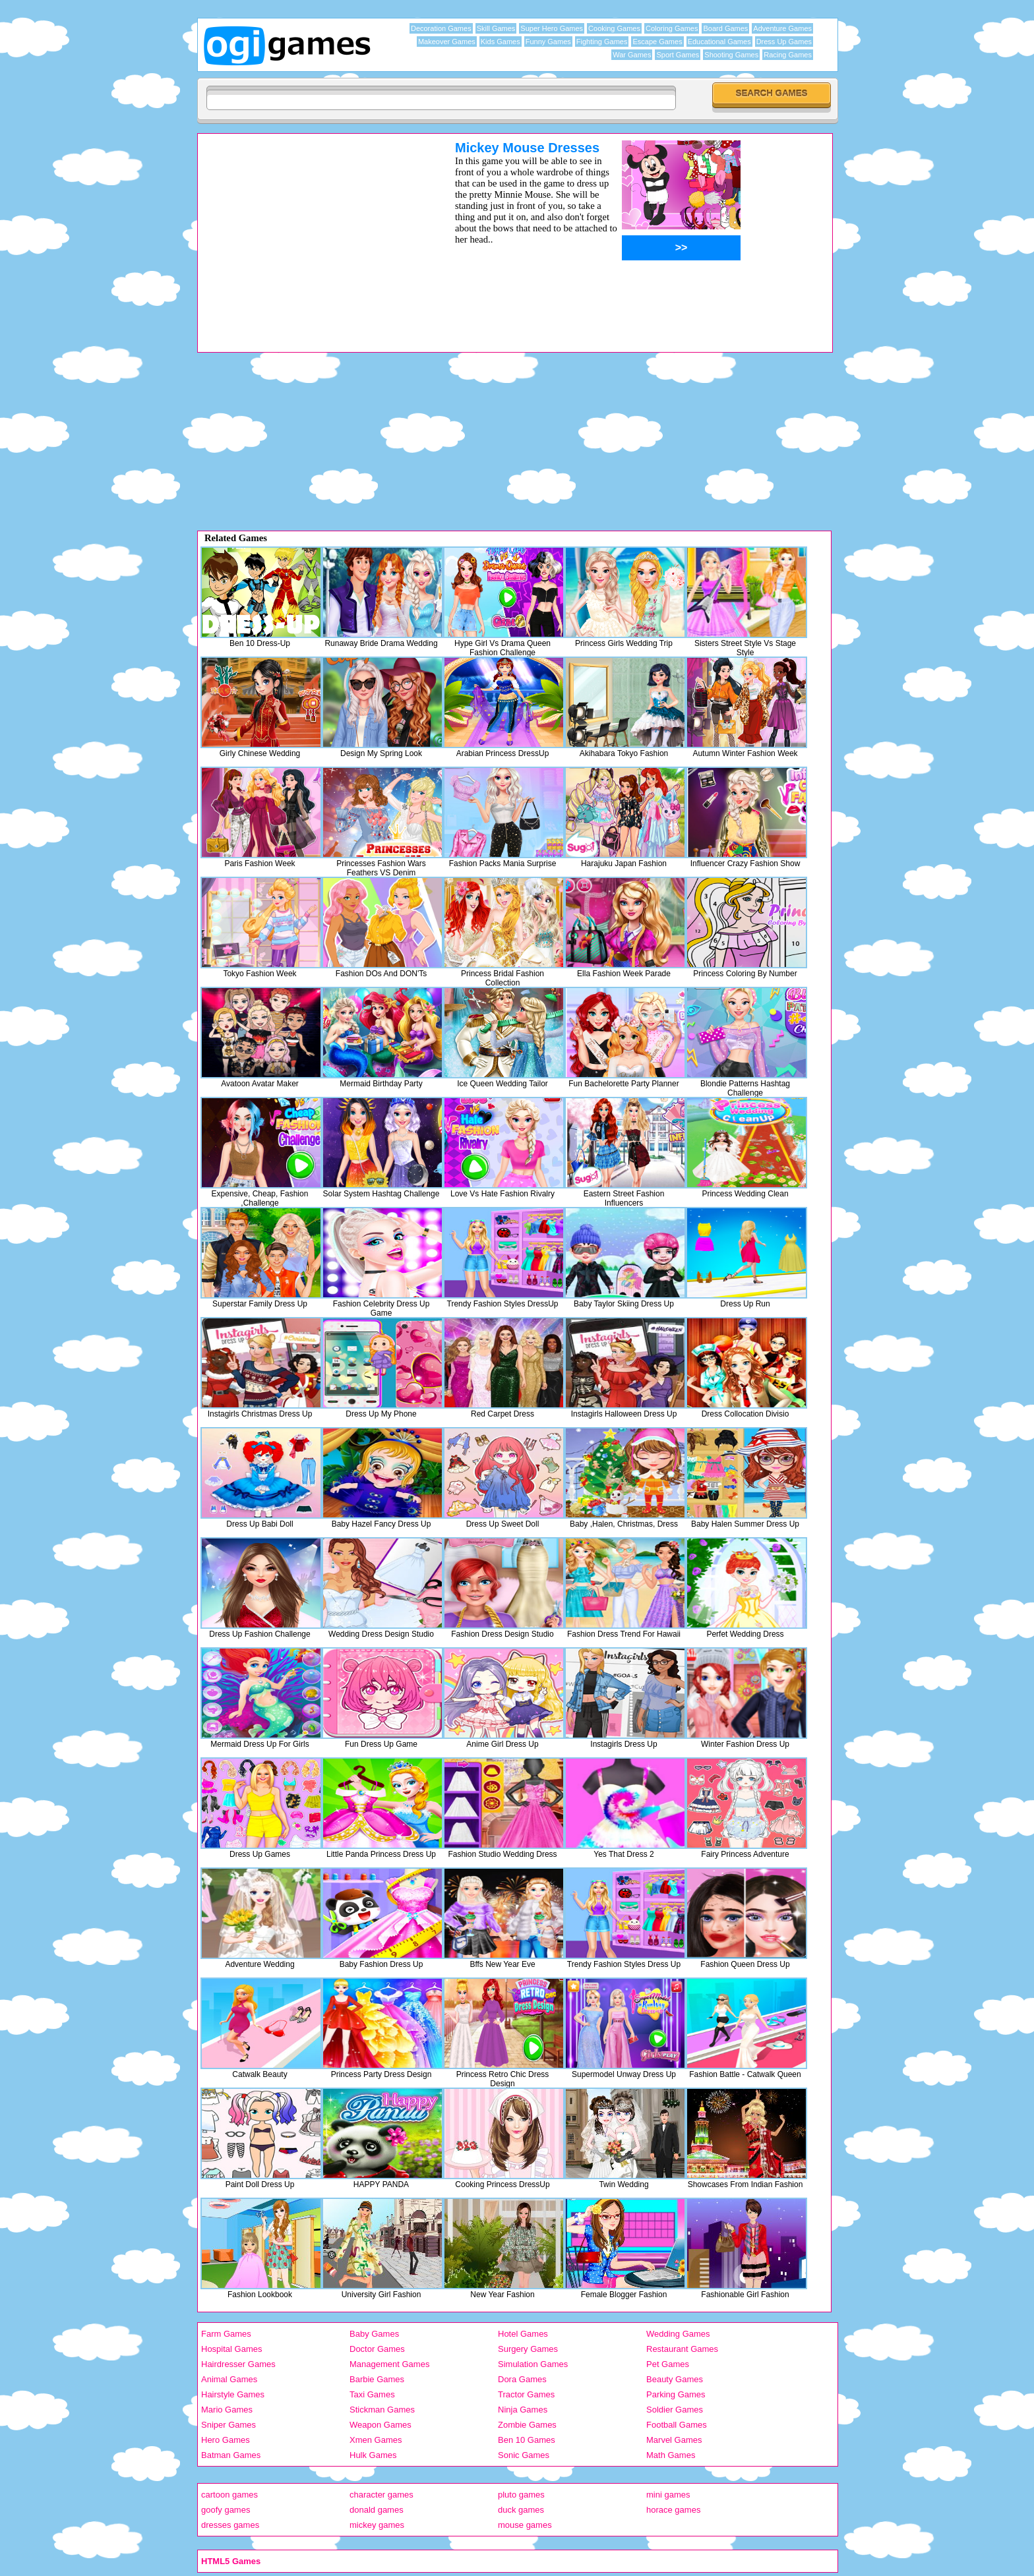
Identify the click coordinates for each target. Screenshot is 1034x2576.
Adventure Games (782, 28)
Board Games (725, 28)
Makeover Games (446, 41)
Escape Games (657, 41)
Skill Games (496, 28)
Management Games (389, 2364)
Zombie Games (527, 2425)
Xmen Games (376, 2440)
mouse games (525, 2525)
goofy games (225, 2510)
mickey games (377, 2525)
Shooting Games (731, 55)
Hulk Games (373, 2455)
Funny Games (548, 41)
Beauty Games (674, 2379)
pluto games (521, 2495)
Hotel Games (523, 2334)
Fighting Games (602, 41)
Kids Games (500, 41)
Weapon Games (380, 2425)
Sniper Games (228, 2425)
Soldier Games (674, 2410)
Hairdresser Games (238, 2364)
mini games (668, 2495)
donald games (377, 2510)
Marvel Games (674, 2440)
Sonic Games (523, 2455)
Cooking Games (614, 28)
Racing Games (788, 55)
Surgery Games (528, 2349)
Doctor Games (377, 2349)
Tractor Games (526, 2394)
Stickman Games (382, 2410)
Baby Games (374, 2334)
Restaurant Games (682, 2349)
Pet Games (667, 2364)
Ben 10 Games (526, 2440)
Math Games (670, 2455)
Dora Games (522, 2379)
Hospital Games (231, 2349)
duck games (521, 2510)
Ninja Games (522, 2410)
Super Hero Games (551, 28)
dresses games (230, 2525)
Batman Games (230, 2455)
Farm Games (226, 2334)
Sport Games (677, 55)
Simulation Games (533, 2364)
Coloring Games (672, 28)
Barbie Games (377, 2379)
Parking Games (676, 2394)
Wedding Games (678, 2334)
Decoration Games (441, 28)
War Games (632, 55)
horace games (673, 2510)
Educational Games (719, 41)
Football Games (676, 2425)
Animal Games (229, 2379)
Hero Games (225, 2440)
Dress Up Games (784, 41)
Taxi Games (372, 2394)
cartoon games (229, 2495)
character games (381, 2495)
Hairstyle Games (232, 2394)
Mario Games (227, 2410)
